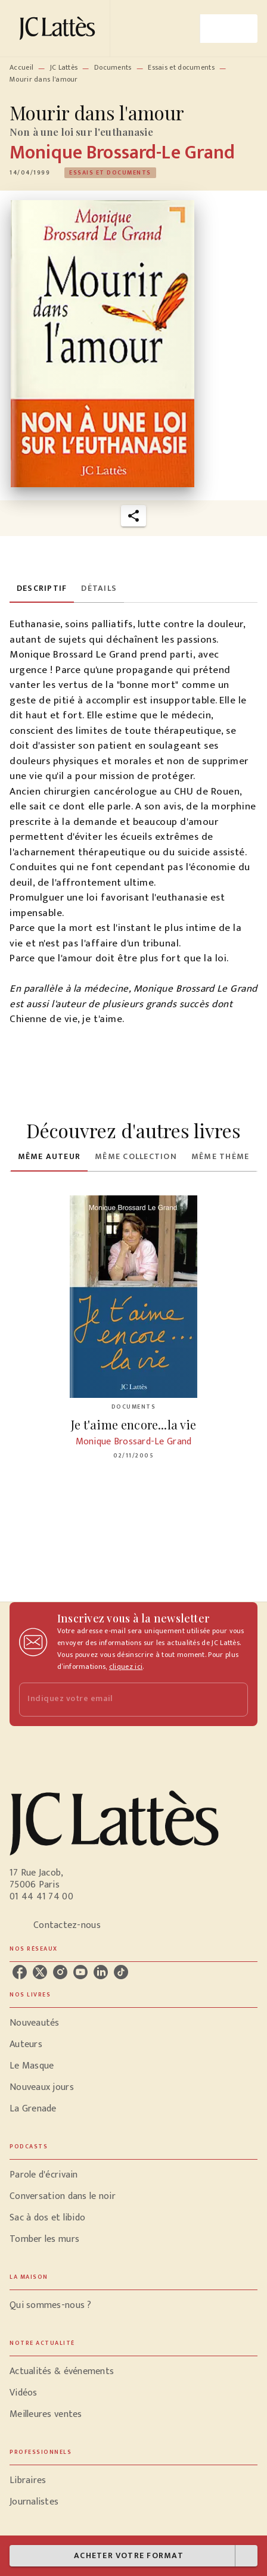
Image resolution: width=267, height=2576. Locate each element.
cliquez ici (125, 1666)
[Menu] (228, 28)
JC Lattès (64, 67)
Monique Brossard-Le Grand (122, 153)
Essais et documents (181, 67)
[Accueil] (60, 28)
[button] (110, 172)
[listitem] (20, 1972)
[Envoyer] (233, 1699)
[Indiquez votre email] (118, 1700)
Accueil (21, 67)
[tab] (42, 588)
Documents (113, 67)
